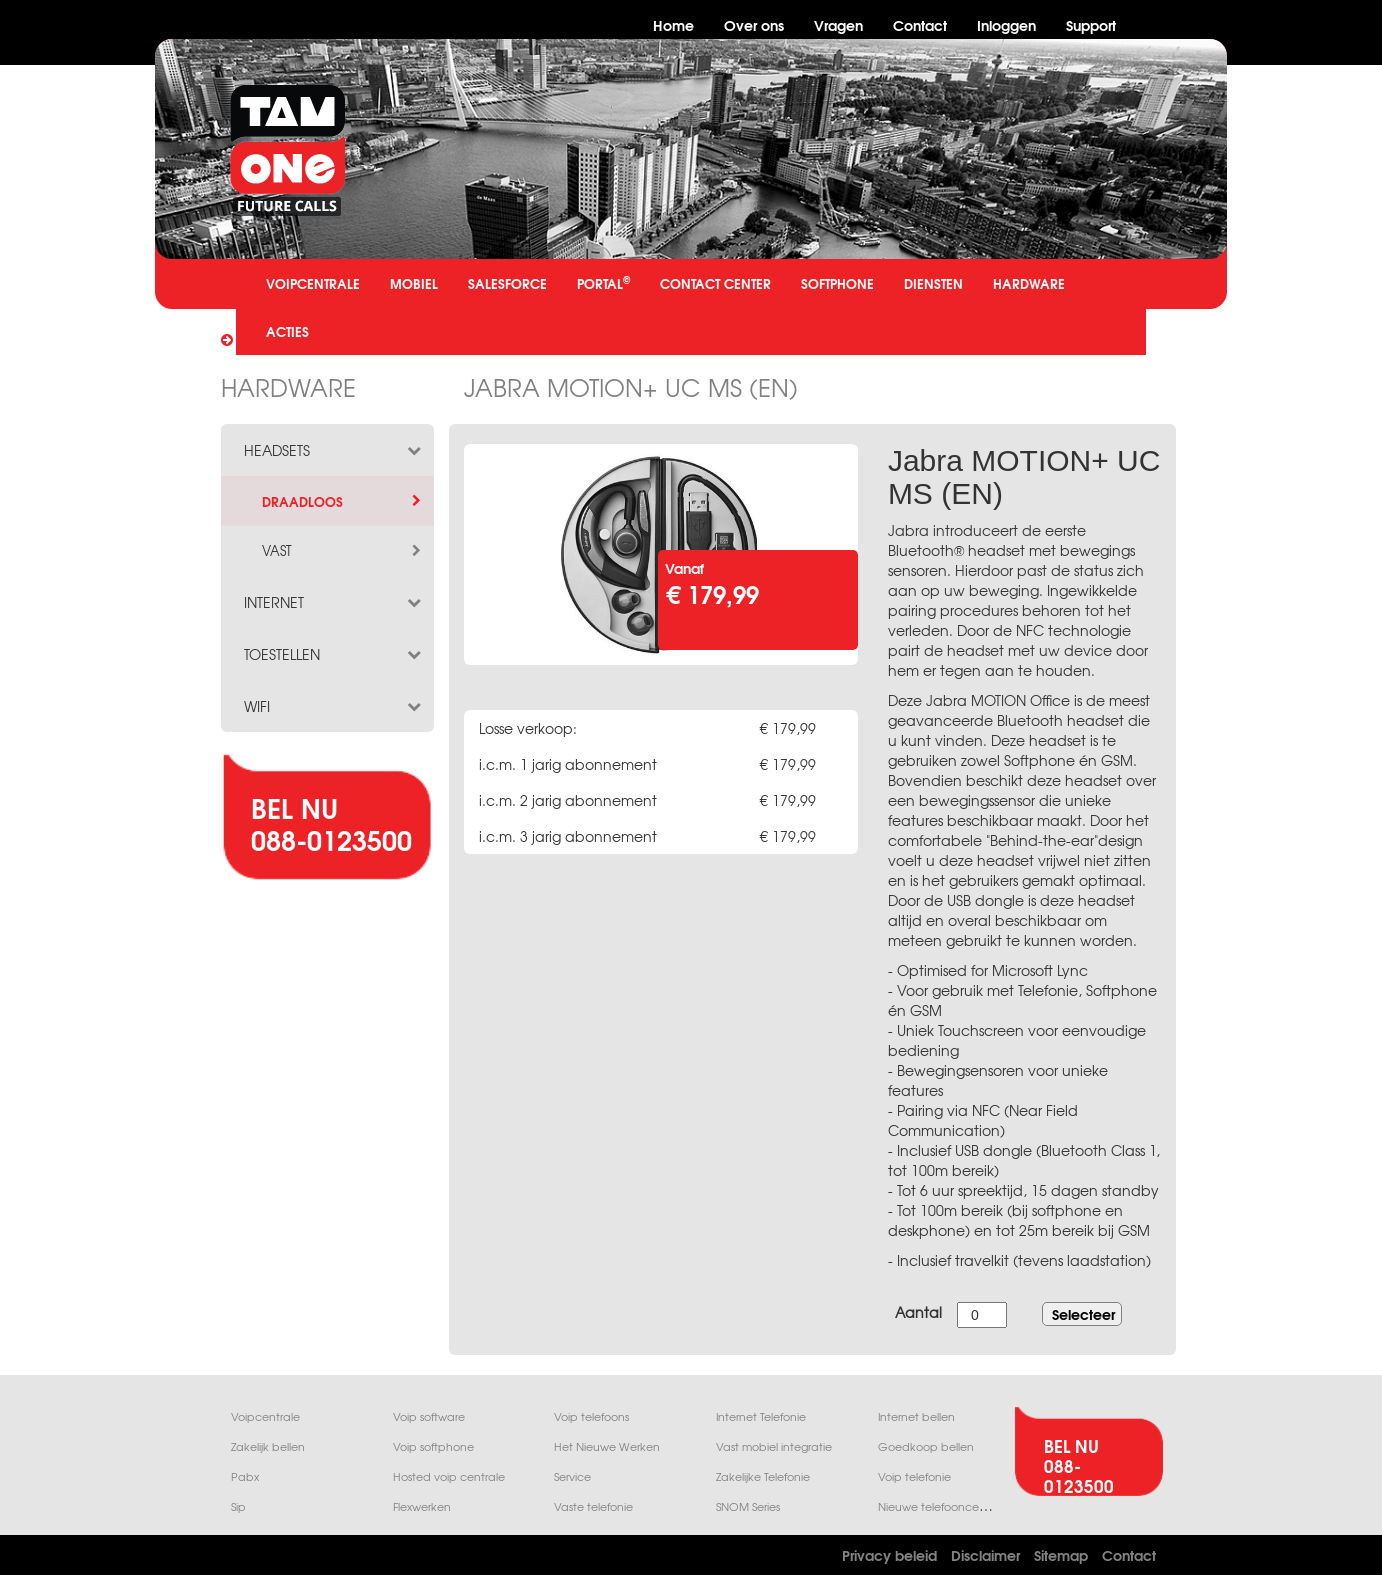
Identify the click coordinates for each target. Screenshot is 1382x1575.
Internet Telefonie (761, 1416)
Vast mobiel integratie (774, 1446)
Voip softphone (433, 1446)
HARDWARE (1029, 283)
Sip (238, 1506)
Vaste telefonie (593, 1506)
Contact (920, 24)
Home (673, 24)
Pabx (245, 1476)
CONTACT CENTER (715, 283)
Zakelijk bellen (268, 1446)
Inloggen (1006, 24)
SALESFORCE (507, 283)
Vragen (838, 24)
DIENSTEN (933, 283)
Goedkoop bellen (926, 1446)
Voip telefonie (914, 1476)
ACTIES (287, 331)
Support (1091, 24)
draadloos (343, 501)
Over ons (754, 24)
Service (572, 1476)
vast (343, 551)
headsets (334, 450)
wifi (334, 706)
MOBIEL (414, 283)
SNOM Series (748, 1506)
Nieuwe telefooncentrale (944, 1506)
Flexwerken (422, 1506)
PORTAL (603, 282)
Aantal (918, 1312)
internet (334, 602)
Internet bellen (916, 1416)
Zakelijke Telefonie (763, 1476)
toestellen (334, 654)
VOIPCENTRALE (313, 283)
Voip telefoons (591, 1416)
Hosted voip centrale (449, 1476)
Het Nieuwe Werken (607, 1446)
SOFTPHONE (837, 283)
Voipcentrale (265, 1416)
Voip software (429, 1416)
